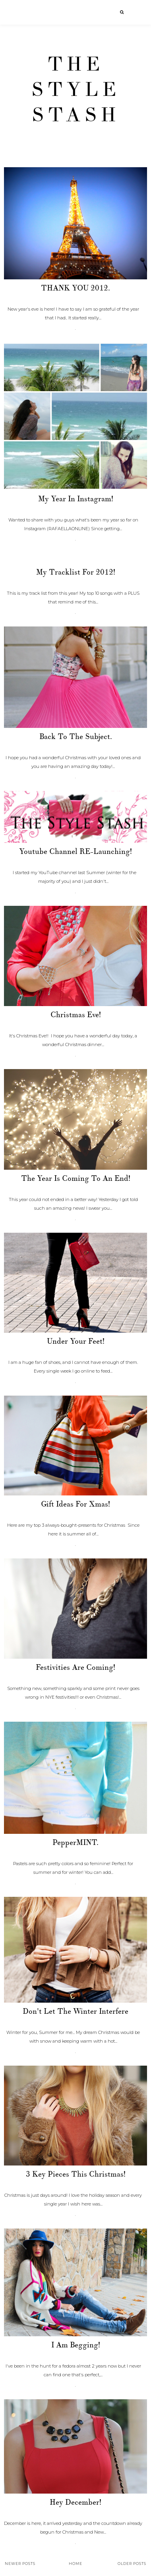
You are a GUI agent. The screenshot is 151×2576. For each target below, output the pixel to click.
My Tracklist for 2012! (75, 572)
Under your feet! (76, 1341)
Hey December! (75, 2502)
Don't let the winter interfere (75, 2011)
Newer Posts (20, 2563)
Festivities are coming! (75, 1667)
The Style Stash (75, 90)
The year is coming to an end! (75, 1178)
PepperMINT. (75, 1842)
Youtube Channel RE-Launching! (75, 851)
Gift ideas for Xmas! (75, 1504)
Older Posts (132, 2563)
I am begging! (75, 2345)
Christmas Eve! (75, 1015)
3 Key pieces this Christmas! (76, 2174)
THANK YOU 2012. (75, 288)
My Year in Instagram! (75, 499)
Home (75, 2563)
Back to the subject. (75, 736)
